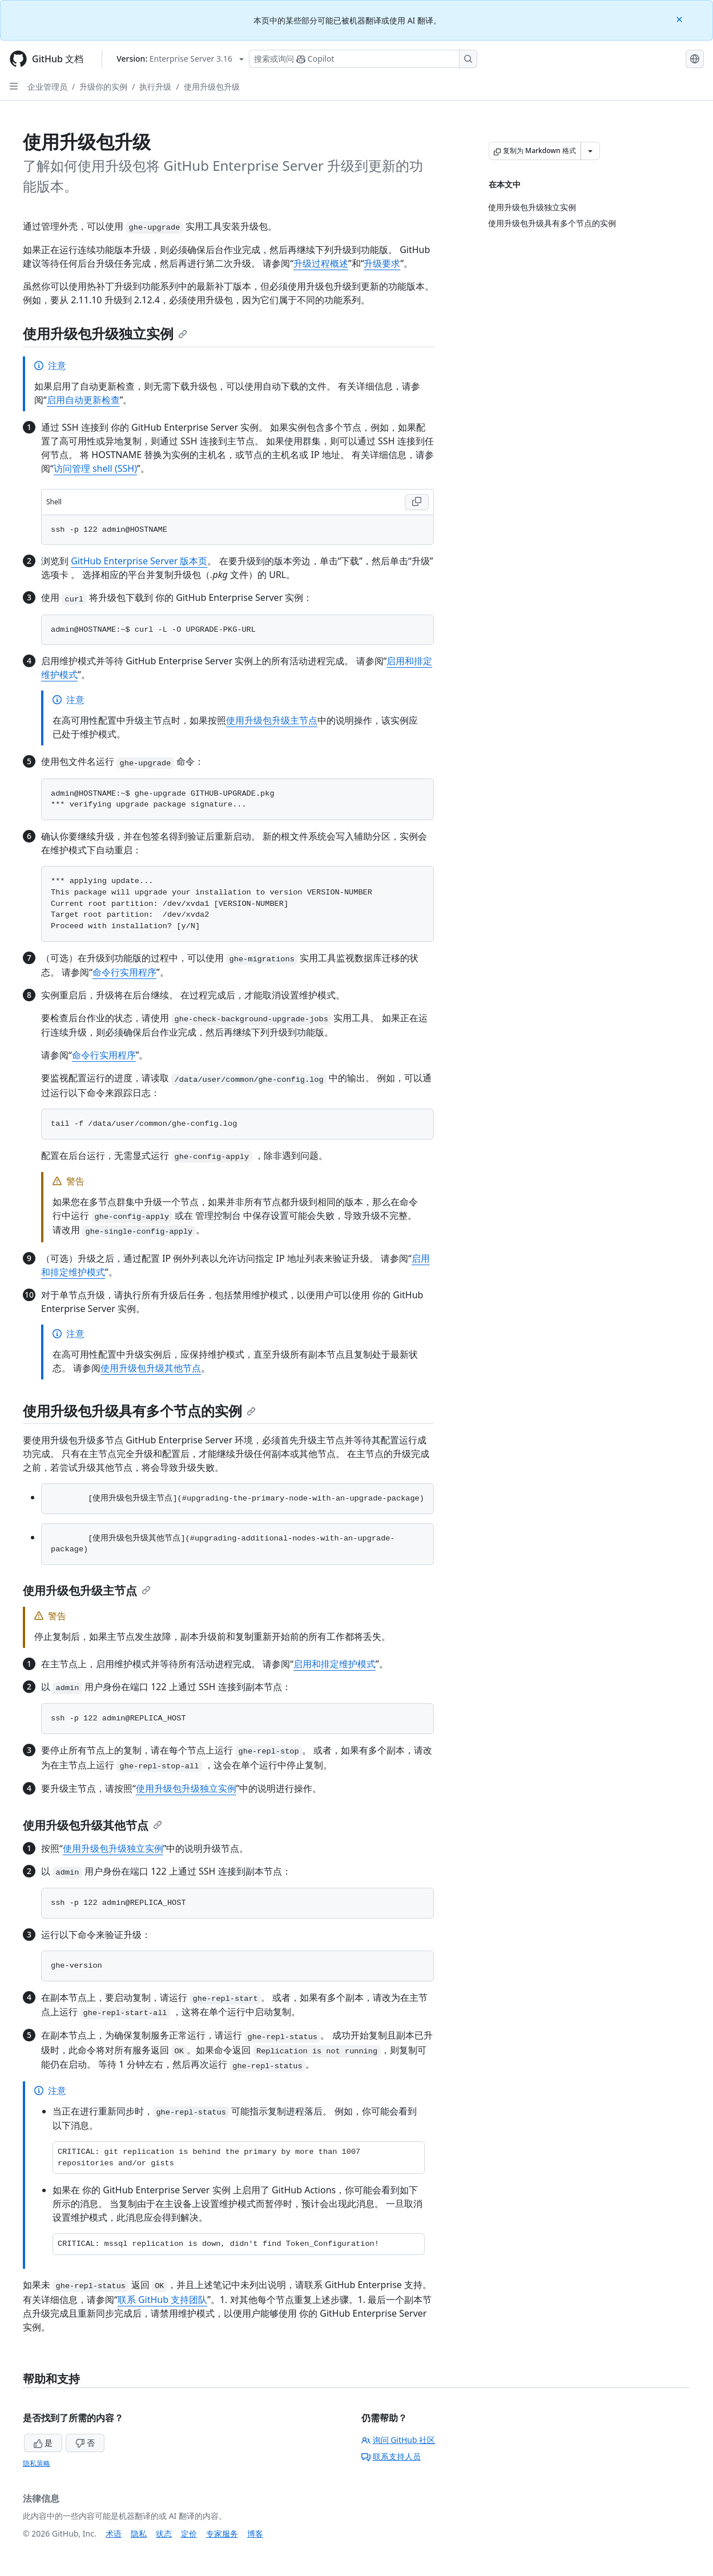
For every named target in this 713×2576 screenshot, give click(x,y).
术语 (114, 2533)
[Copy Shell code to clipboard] (417, 502)
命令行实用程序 (124, 972)
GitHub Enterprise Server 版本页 (139, 561)
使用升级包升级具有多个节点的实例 (139, 1410)
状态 (164, 2533)
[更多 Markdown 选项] (590, 151)
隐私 (139, 2533)
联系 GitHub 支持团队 (162, 2299)
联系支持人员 (391, 2456)
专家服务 (222, 2533)
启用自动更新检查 (83, 400)
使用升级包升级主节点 (271, 720)
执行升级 (155, 86)
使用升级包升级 (212, 86)
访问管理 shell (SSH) (95, 468)
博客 (255, 2533)
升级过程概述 (320, 263)
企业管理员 (47, 86)
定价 (189, 2533)
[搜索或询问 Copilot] (363, 59)
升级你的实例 (103, 86)
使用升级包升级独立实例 (105, 333)
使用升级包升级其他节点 (150, 1368)
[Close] (680, 18)
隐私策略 (36, 2463)
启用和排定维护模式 (334, 1664)
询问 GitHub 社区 (398, 2439)
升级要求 (382, 263)
